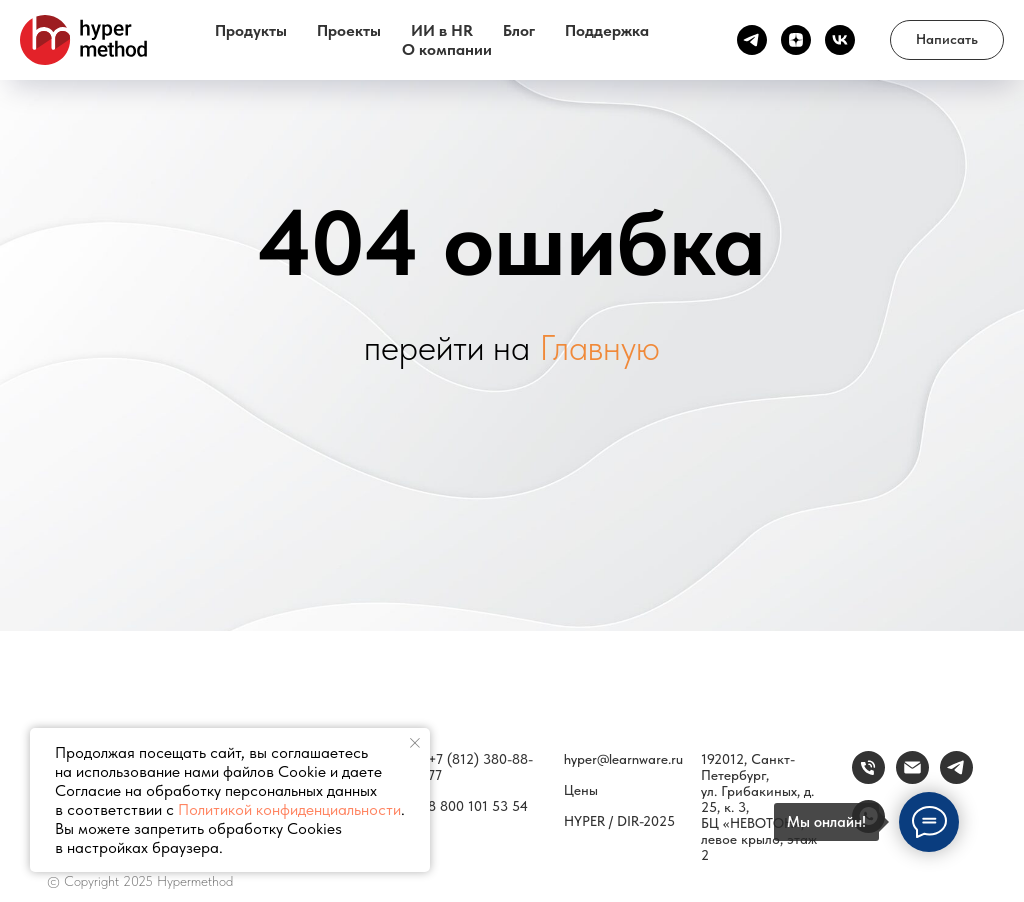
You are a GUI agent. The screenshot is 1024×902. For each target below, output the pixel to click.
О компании (447, 49)
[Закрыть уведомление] (415, 743)
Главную (599, 347)
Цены (581, 790)
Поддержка (607, 30)
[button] (947, 40)
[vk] (840, 40)
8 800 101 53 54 (478, 806)
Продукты (251, 30)
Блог (519, 30)
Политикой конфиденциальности (289, 809)
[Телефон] (868, 778)
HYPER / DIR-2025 (619, 821)
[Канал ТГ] (752, 40)
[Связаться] (956, 778)
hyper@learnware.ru (623, 759)
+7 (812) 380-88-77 (480, 767)
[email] (912, 778)
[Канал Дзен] (796, 40)
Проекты (349, 30)
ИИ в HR (442, 30)
